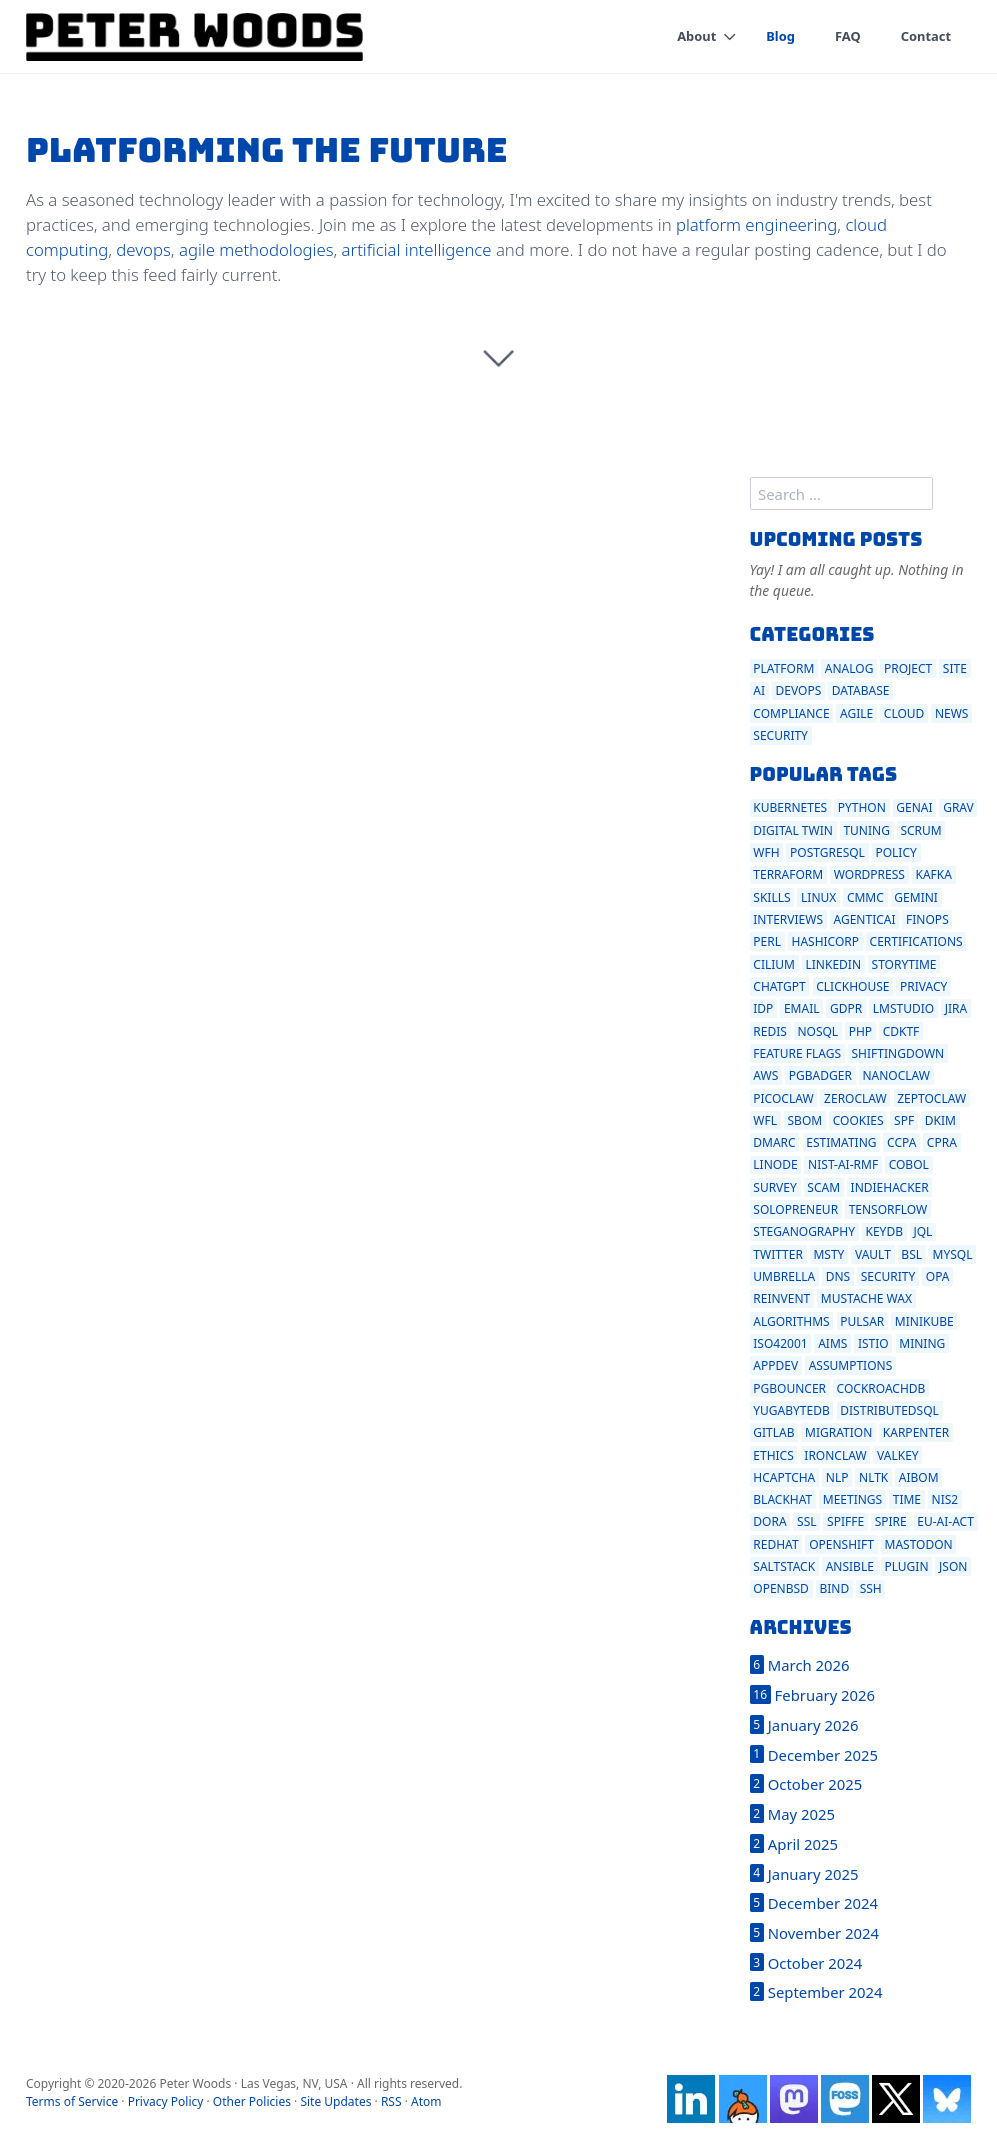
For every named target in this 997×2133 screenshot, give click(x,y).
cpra (942, 1142)
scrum (920, 830)
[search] (841, 493)
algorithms (791, 1321)
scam (823, 1187)
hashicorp (826, 941)
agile (856, 713)
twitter (778, 1254)
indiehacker (890, 1187)
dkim (940, 1120)
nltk (873, 1477)
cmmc (865, 897)
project (908, 668)
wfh (766, 852)
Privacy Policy (166, 2101)
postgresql (827, 852)
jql (922, 1231)
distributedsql (889, 1410)
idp (763, 1008)
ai (759, 690)
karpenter (916, 1432)
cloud (904, 713)
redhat (775, 1544)
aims (832, 1343)
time (907, 1499)
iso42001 (780, 1343)
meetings (852, 1499)
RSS (391, 2101)
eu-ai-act (945, 1521)
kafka (933, 874)
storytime (904, 964)
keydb (883, 1231)
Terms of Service (72, 2101)
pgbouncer (789, 1388)
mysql (953, 1254)
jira (956, 1008)
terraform (788, 874)
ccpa (901, 1142)
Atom (426, 2101)
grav (958, 807)
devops (143, 249)
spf (904, 1120)
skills (771, 897)
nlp (837, 1477)
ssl (806, 1521)
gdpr (846, 1008)
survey (775, 1187)
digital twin (793, 830)
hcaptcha (784, 1477)
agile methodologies (256, 249)
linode (775, 1164)
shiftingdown (898, 1053)
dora (769, 1521)
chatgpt (779, 986)
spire (891, 1521)
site (955, 668)
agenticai (865, 919)
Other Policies (252, 2101)
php (860, 1031)
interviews (788, 919)
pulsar (862, 1321)
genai (914, 807)
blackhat (782, 1499)
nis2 (945, 1499)
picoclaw (783, 1098)
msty (828, 1254)
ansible (850, 1566)
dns (838, 1276)
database (861, 690)
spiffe (845, 1521)
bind (834, 1588)
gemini (916, 897)
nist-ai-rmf (843, 1164)
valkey (898, 1455)
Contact (925, 36)
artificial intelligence (417, 249)
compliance (791, 713)
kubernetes (790, 807)
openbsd (781, 1588)
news (952, 713)
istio (873, 1343)
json (953, 1566)
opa (938, 1276)
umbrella (784, 1276)
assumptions (851, 1365)
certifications (916, 941)
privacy (923, 986)
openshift (841, 1544)
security (780, 735)
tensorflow (888, 1209)
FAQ (847, 36)
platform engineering (756, 224)
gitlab (773, 1432)
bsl (911, 1254)
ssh (871, 1588)
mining (922, 1343)
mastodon (919, 1544)
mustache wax (866, 1298)
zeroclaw (855, 1098)
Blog (780, 36)
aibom (919, 1477)
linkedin (834, 964)
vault (873, 1254)
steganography (804, 1231)
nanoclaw (896, 1075)
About (695, 36)
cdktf (901, 1031)
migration (838, 1432)
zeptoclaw (931, 1098)
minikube (924, 1321)
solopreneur (795, 1209)
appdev (775, 1365)
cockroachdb (881, 1388)
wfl (765, 1120)
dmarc (774, 1142)
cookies (858, 1120)
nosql (817, 1031)
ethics (773, 1455)
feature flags (797, 1053)
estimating (841, 1142)
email (802, 1008)
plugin (906, 1566)
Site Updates (335, 2101)
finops (927, 919)
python (862, 807)
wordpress (869, 874)
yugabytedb (791, 1410)
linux (818, 897)
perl (767, 941)
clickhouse (852, 986)
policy (895, 852)
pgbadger (820, 1075)
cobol (909, 1164)
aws (765, 1075)
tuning (866, 830)
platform (783, 668)
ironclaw (835, 1455)
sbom (805, 1120)
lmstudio (903, 1008)
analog (849, 668)
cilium (774, 964)
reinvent (781, 1298)
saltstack (784, 1566)
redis (770, 1031)
